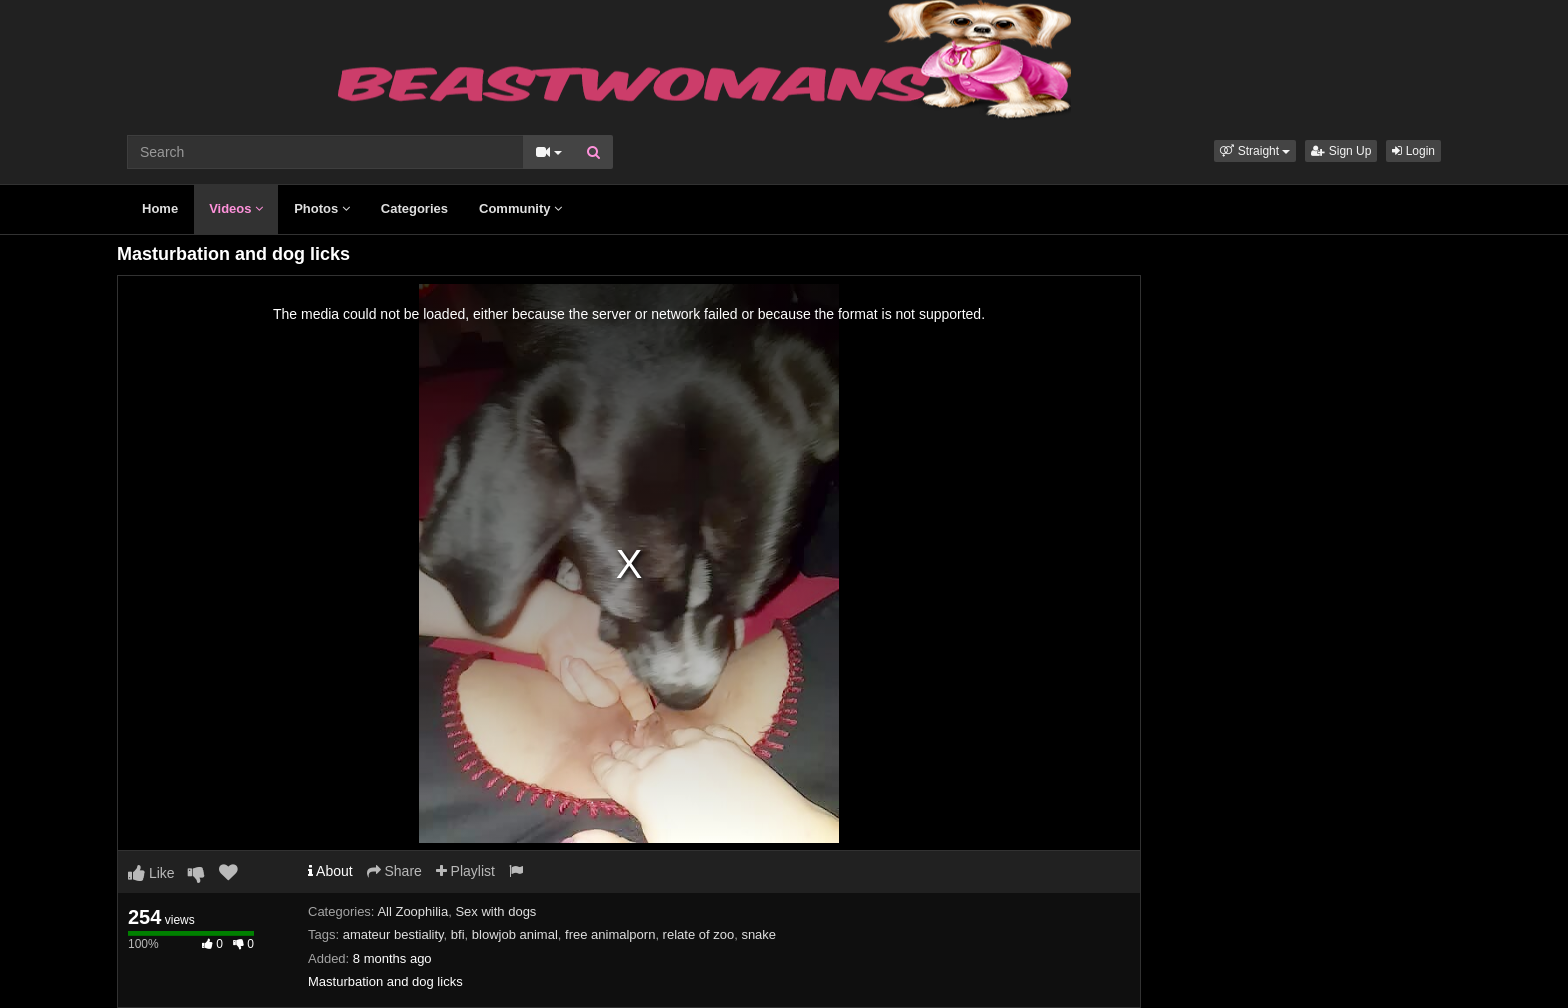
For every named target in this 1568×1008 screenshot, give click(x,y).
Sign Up (1341, 151)
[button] (1255, 151)
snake (758, 934)
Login (1413, 151)
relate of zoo (699, 934)
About (330, 871)
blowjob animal (515, 934)
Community (520, 208)
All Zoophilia (412, 911)
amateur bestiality (393, 934)
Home (160, 208)
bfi (458, 934)
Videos (236, 208)
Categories (414, 208)
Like (151, 873)
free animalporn (610, 934)
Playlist (465, 871)
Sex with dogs (495, 911)
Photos (322, 208)
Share (394, 871)
